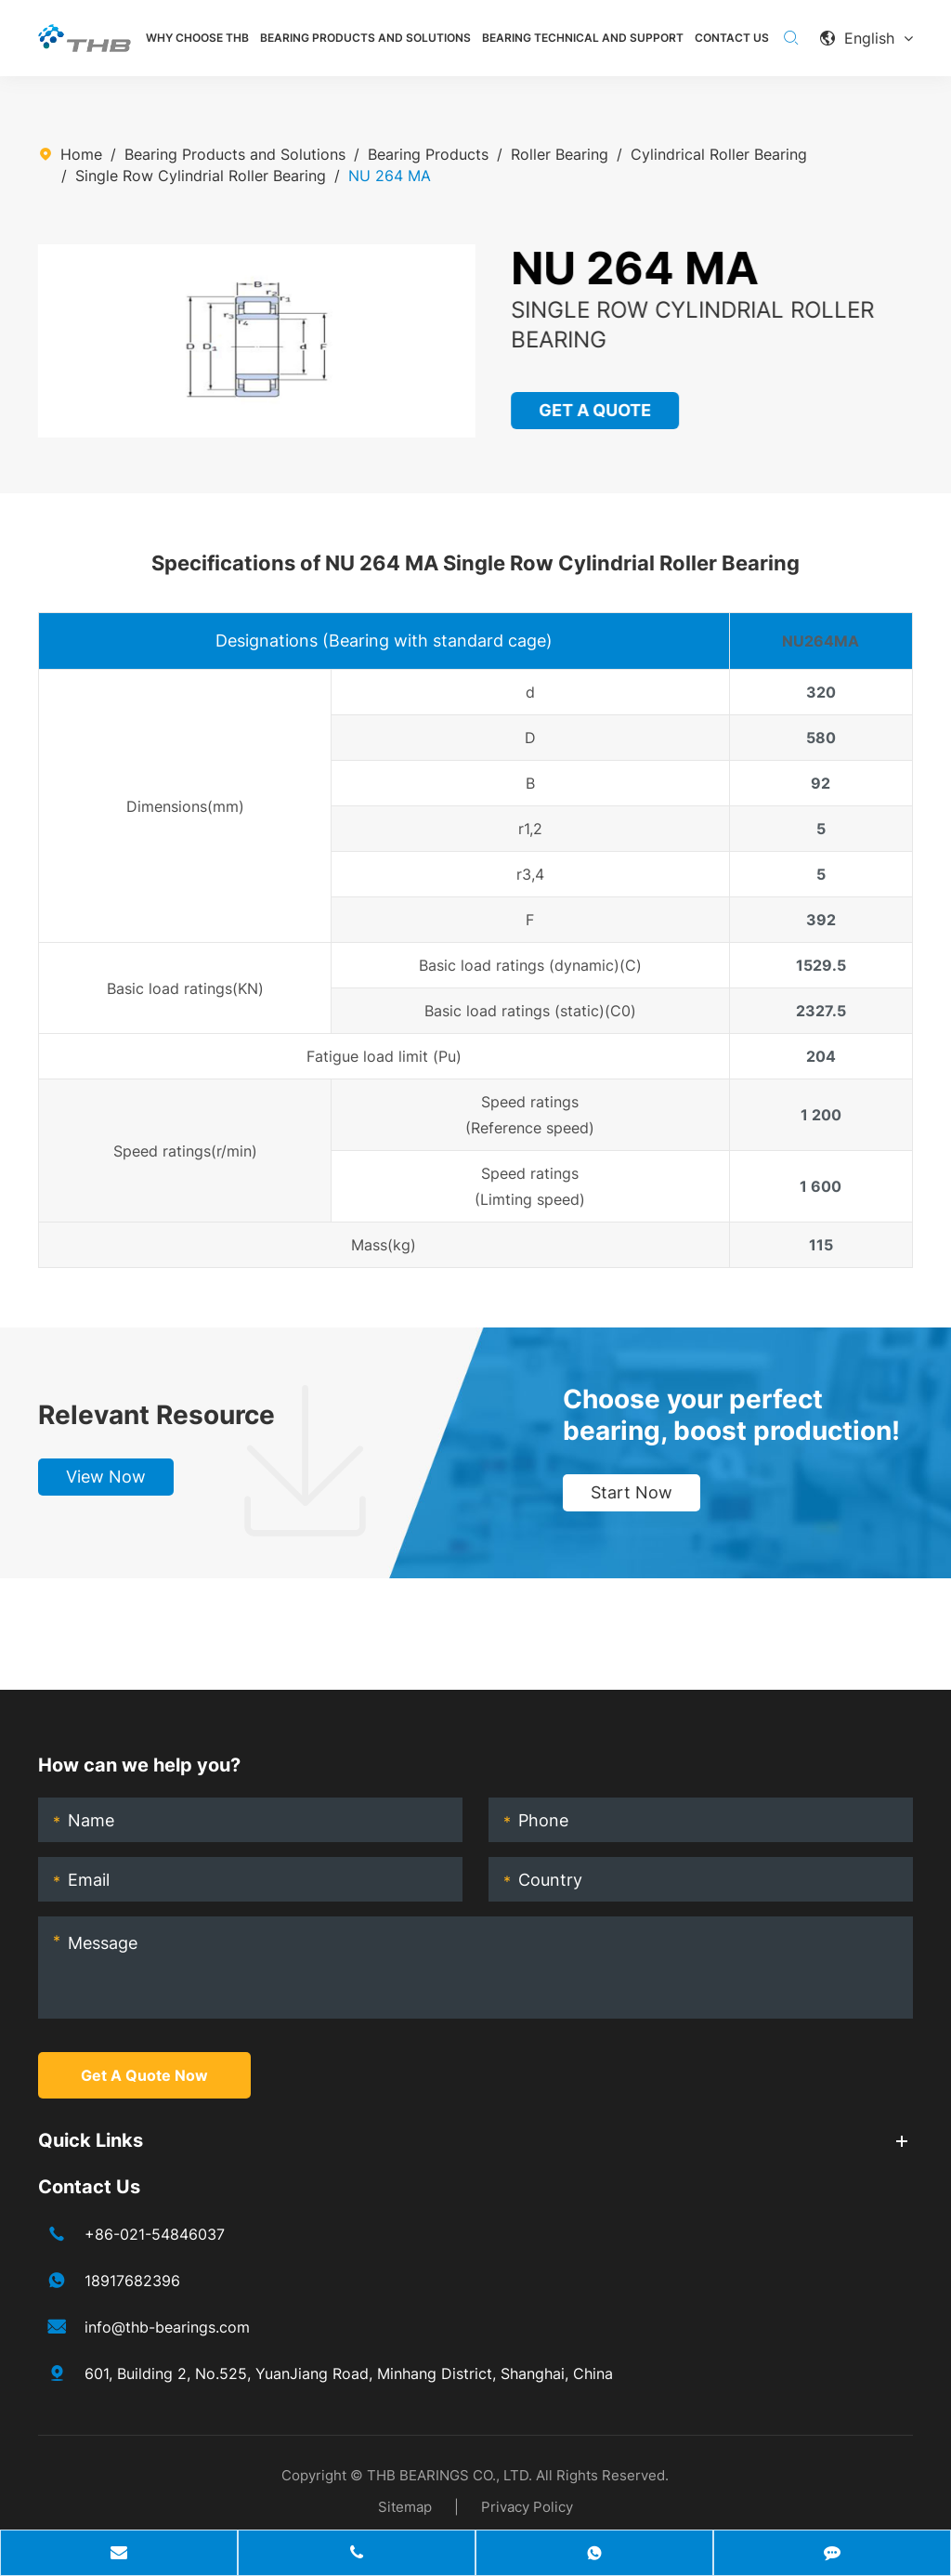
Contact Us (732, 38)
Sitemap (405, 2507)
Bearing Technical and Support (583, 38)
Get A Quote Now (144, 2075)
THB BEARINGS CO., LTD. (449, 2475)
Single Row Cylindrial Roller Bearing (200, 175)
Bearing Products (428, 154)
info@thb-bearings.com (167, 2327)
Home (81, 154)
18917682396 (132, 2280)
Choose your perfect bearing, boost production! (731, 1414)
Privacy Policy (527, 2507)
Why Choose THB (197, 38)
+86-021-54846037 (155, 2234)
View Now (106, 1476)
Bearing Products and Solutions (365, 38)
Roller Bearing (559, 154)
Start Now (631, 1492)
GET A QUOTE (596, 410)
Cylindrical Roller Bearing (719, 154)
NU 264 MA (389, 175)
